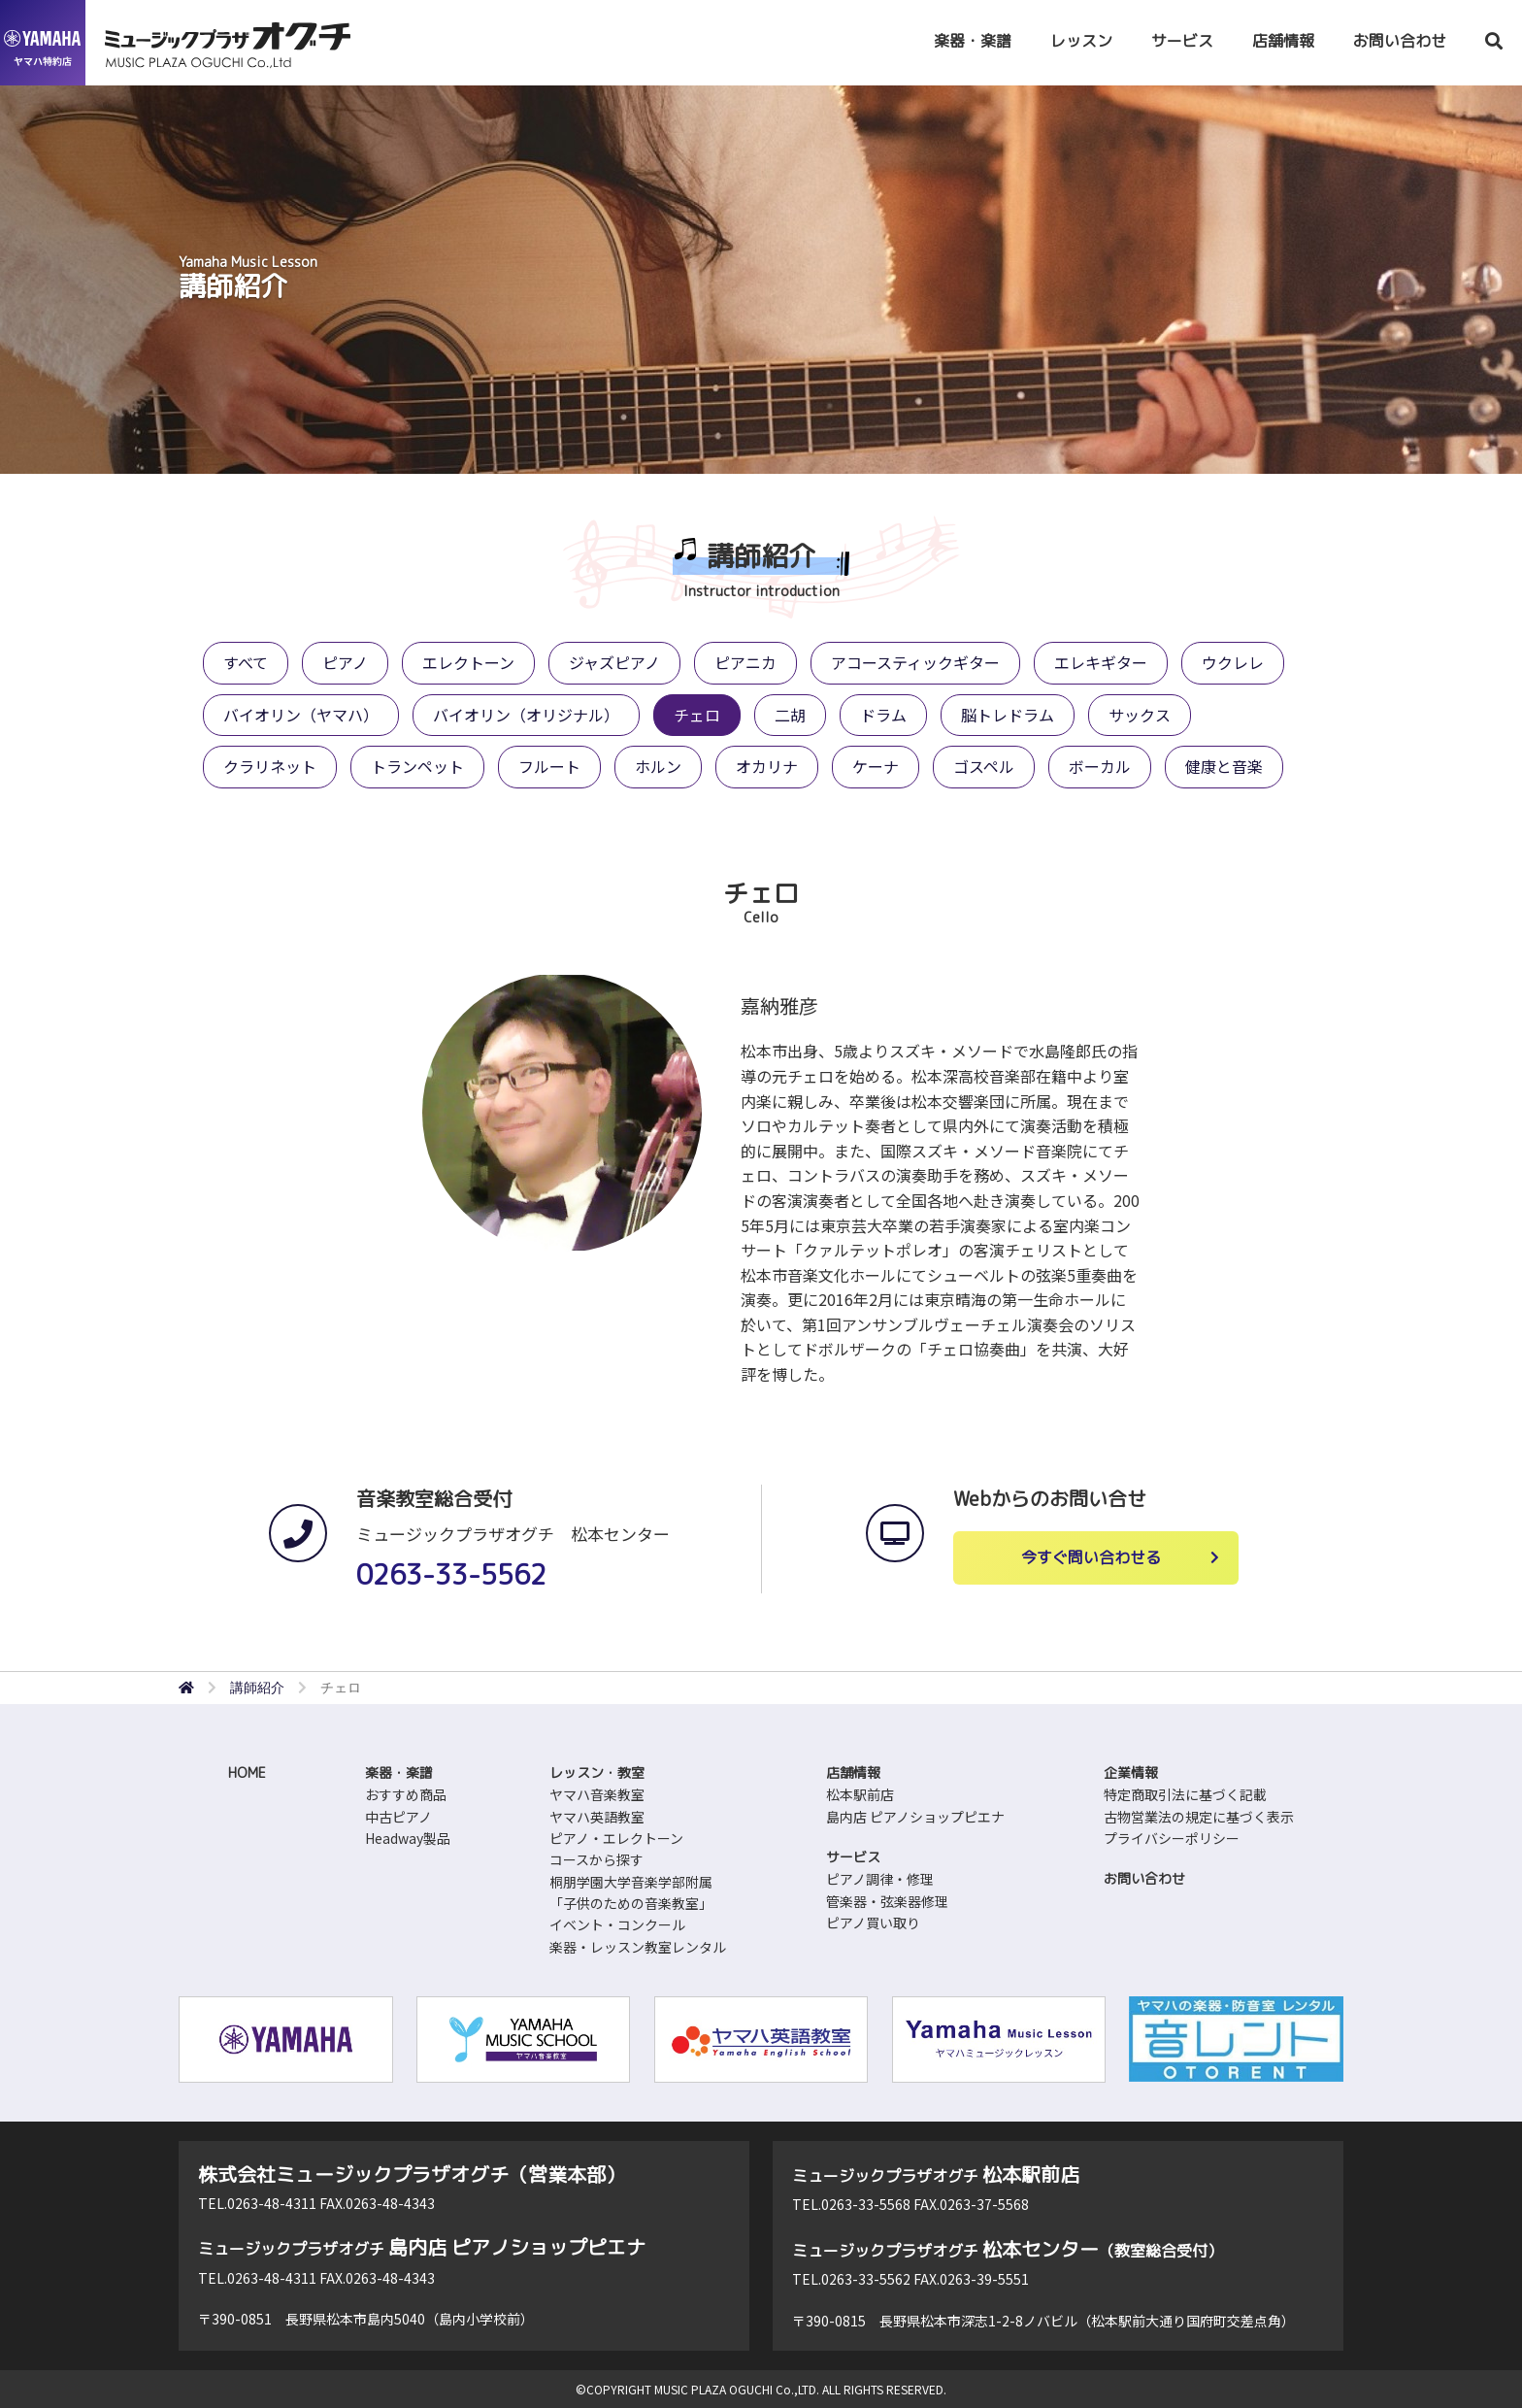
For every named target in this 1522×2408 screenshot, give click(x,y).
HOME (247, 1772)
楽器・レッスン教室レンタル (637, 1946)
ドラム (883, 714)
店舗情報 (1283, 40)
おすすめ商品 (406, 1794)
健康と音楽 (1224, 766)
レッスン (1081, 40)
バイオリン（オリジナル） (526, 714)
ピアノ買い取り (873, 1922)
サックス (1139, 714)
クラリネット (269, 766)
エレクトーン (468, 662)
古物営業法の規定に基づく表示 (1199, 1816)
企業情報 (1131, 1772)
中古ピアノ (398, 1816)
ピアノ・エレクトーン (616, 1838)
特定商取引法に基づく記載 (1185, 1794)
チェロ (697, 714)
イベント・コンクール (617, 1924)
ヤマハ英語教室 (597, 1816)
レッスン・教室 (597, 1772)
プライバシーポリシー (1172, 1838)
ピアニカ (745, 662)
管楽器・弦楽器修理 (887, 1901)
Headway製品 (407, 1838)
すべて (245, 662)
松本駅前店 (860, 1794)
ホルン (658, 766)
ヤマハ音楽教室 (597, 1794)
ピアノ (345, 662)
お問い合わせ (1399, 40)
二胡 (790, 714)
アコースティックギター (915, 662)
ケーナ (875, 766)
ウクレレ (1233, 662)
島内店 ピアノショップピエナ (915, 1816)
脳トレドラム (1007, 714)
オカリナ (767, 766)
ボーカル (1100, 766)
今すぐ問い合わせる (1091, 1557)
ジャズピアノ (614, 662)
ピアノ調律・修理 (880, 1879)
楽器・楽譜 (972, 40)
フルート (549, 766)
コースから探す (596, 1859)
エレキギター (1100, 662)
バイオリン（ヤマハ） (301, 714)
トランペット (417, 766)
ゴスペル (983, 766)
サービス (1182, 40)
